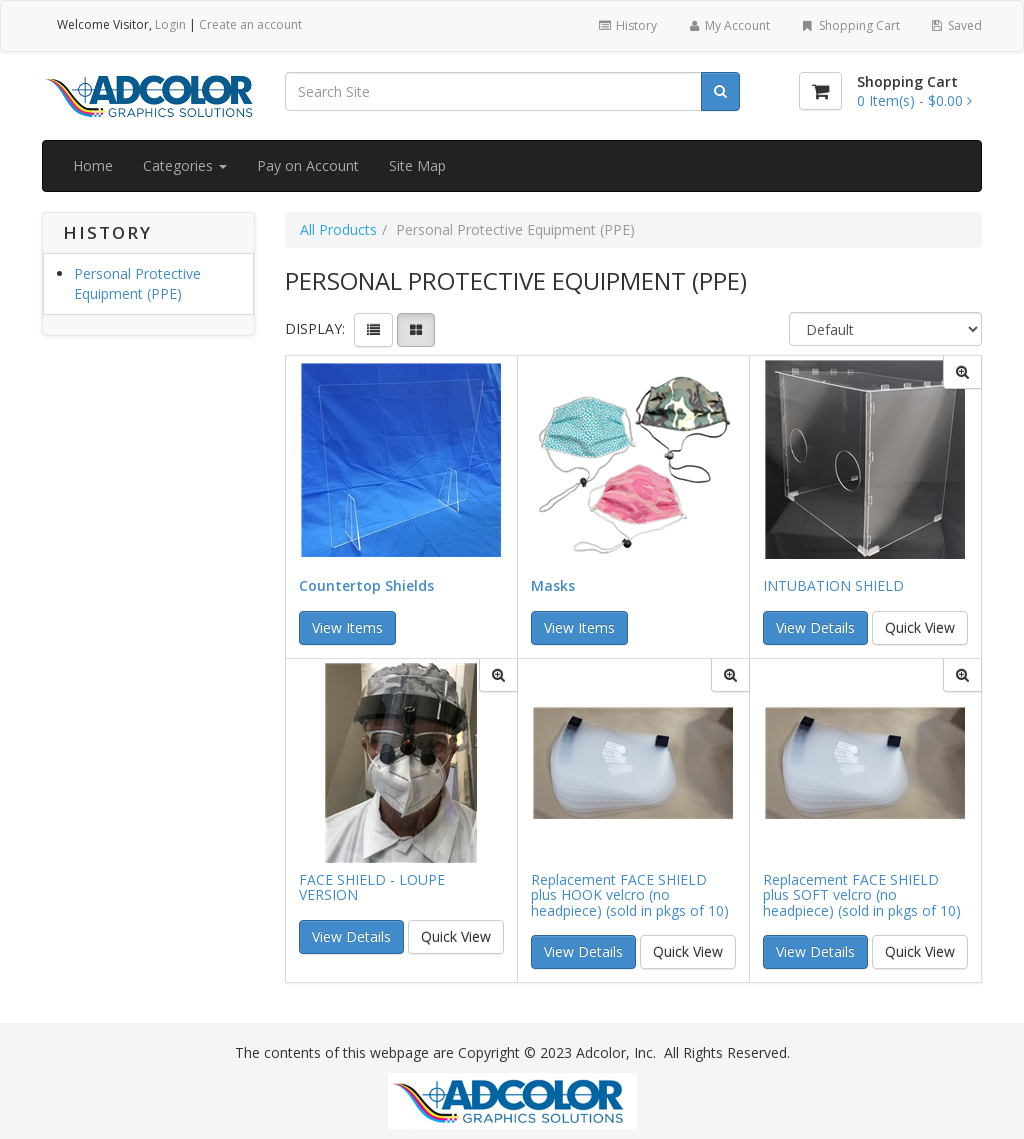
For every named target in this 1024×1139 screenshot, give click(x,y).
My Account (728, 25)
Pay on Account (308, 165)
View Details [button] (815, 627)
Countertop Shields (366, 585)
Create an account (250, 24)
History (626, 25)
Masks (553, 585)
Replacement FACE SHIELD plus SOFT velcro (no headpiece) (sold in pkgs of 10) (862, 895)
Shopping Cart (849, 25)
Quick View (920, 627)
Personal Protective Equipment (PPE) (137, 283)
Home (93, 165)
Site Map (417, 165)
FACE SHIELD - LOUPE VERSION (372, 887)
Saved (956, 25)
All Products (338, 229)
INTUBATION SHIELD (833, 585)
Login (170, 24)
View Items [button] (347, 627)
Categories (185, 165)
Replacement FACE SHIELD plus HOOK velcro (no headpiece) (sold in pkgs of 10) (630, 895)
